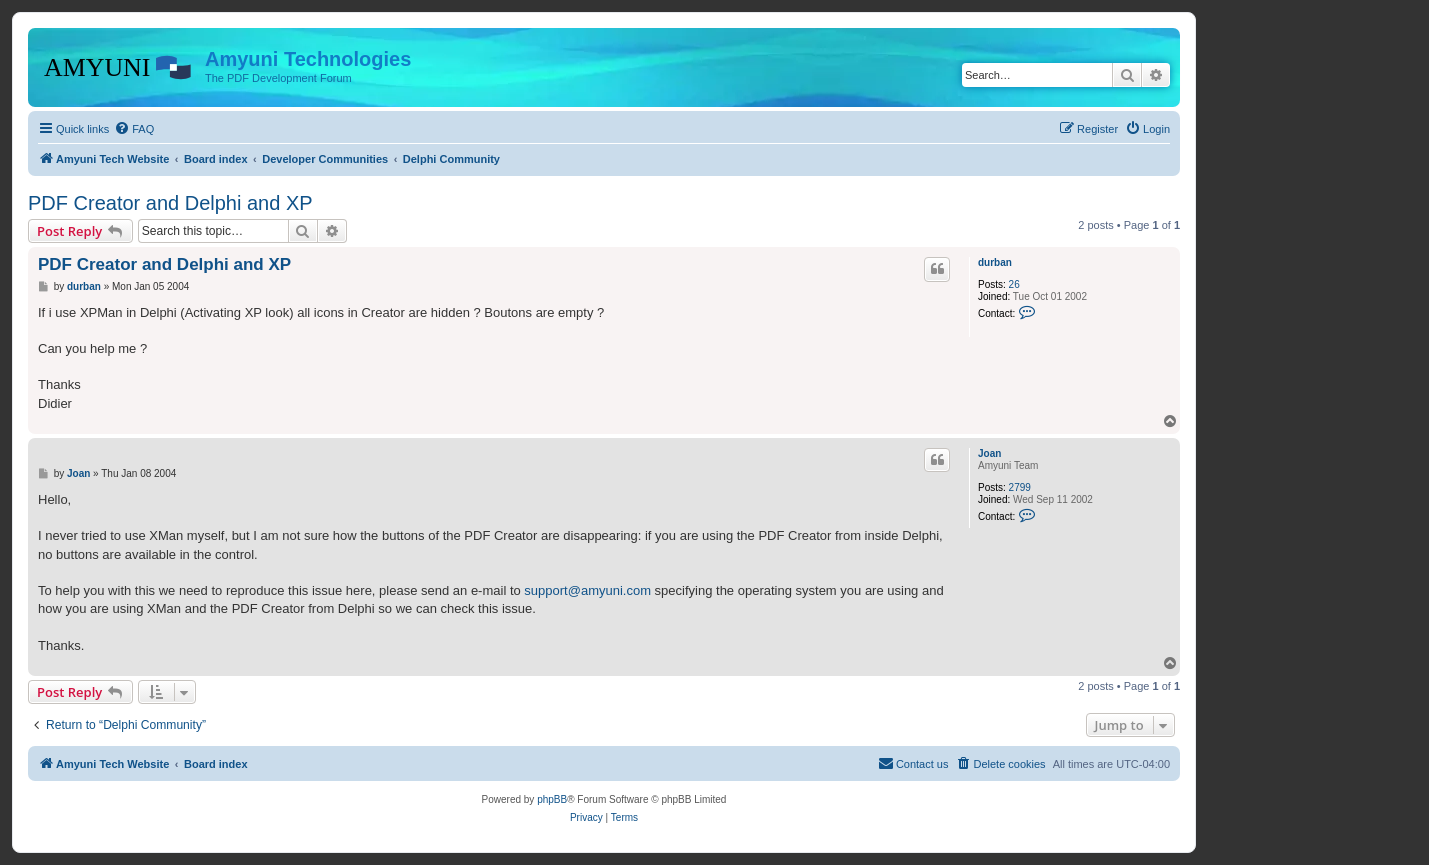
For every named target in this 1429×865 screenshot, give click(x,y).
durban (995, 262)
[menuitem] (134, 129)
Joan (989, 453)
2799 (1020, 487)
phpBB (552, 799)
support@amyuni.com (587, 590)
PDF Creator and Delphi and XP (170, 203)
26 (1014, 284)
